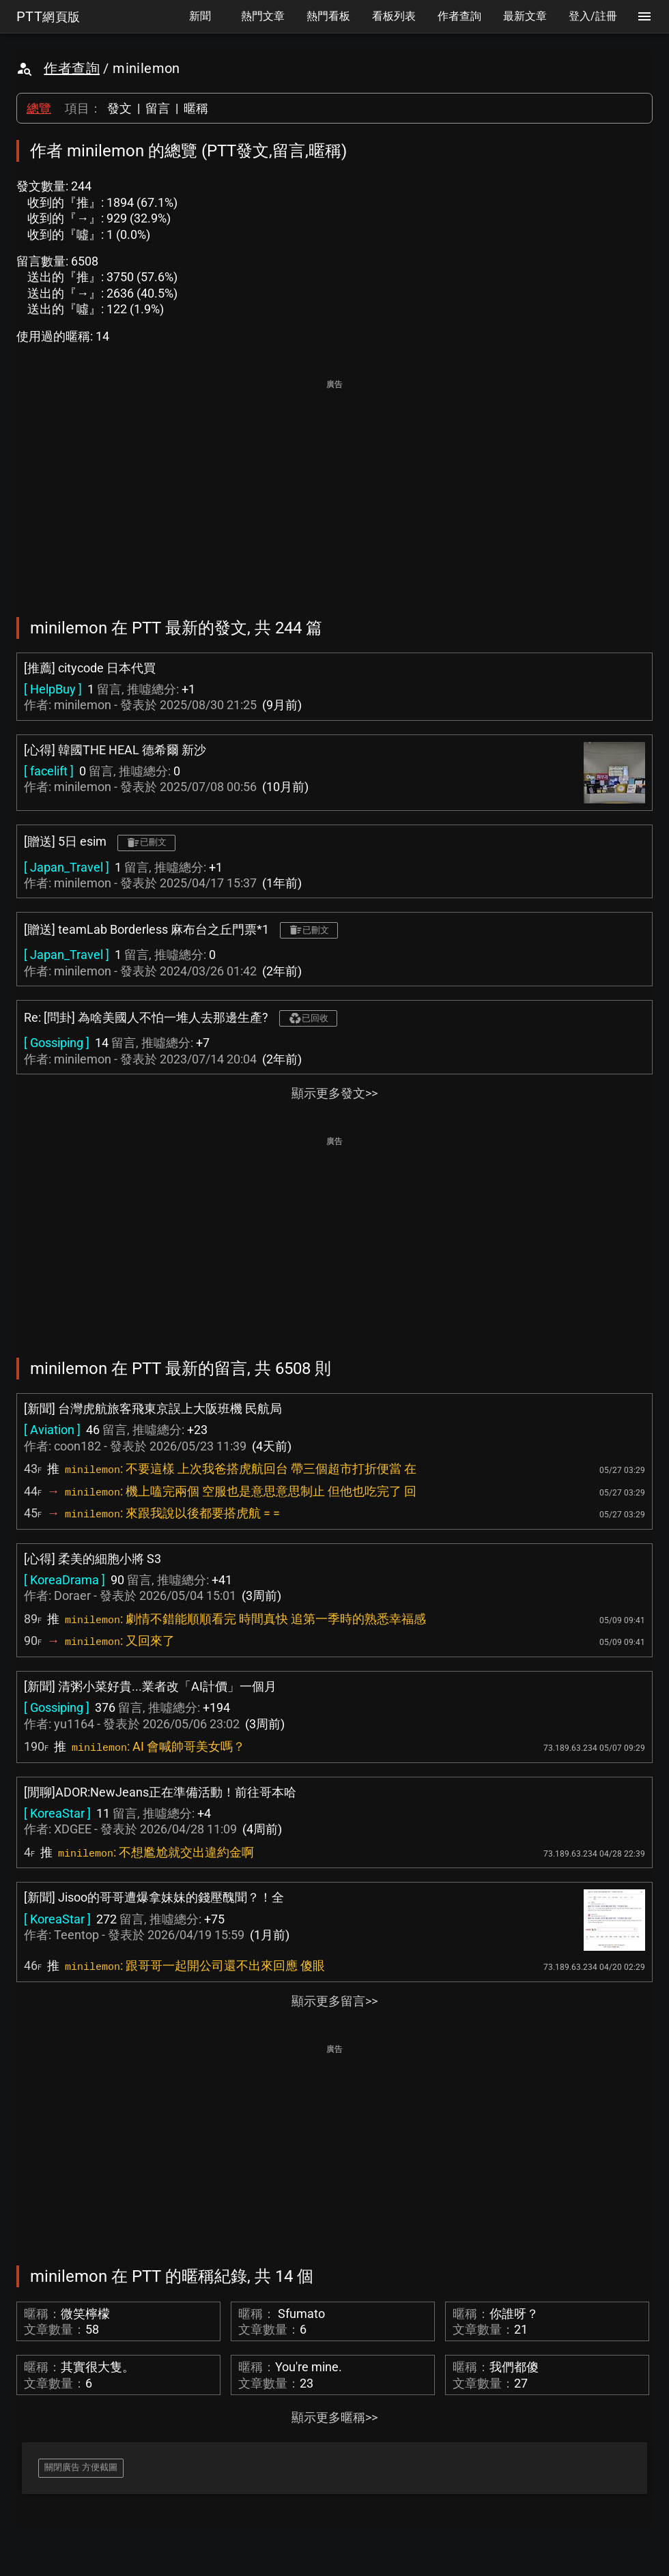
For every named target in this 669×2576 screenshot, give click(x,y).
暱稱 (196, 108)
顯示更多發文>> (334, 1093)
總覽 (39, 108)
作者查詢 (72, 68)
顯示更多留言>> (334, 2001)
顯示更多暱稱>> (334, 2417)
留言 (157, 108)
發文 (119, 108)
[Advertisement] (334, 488)
